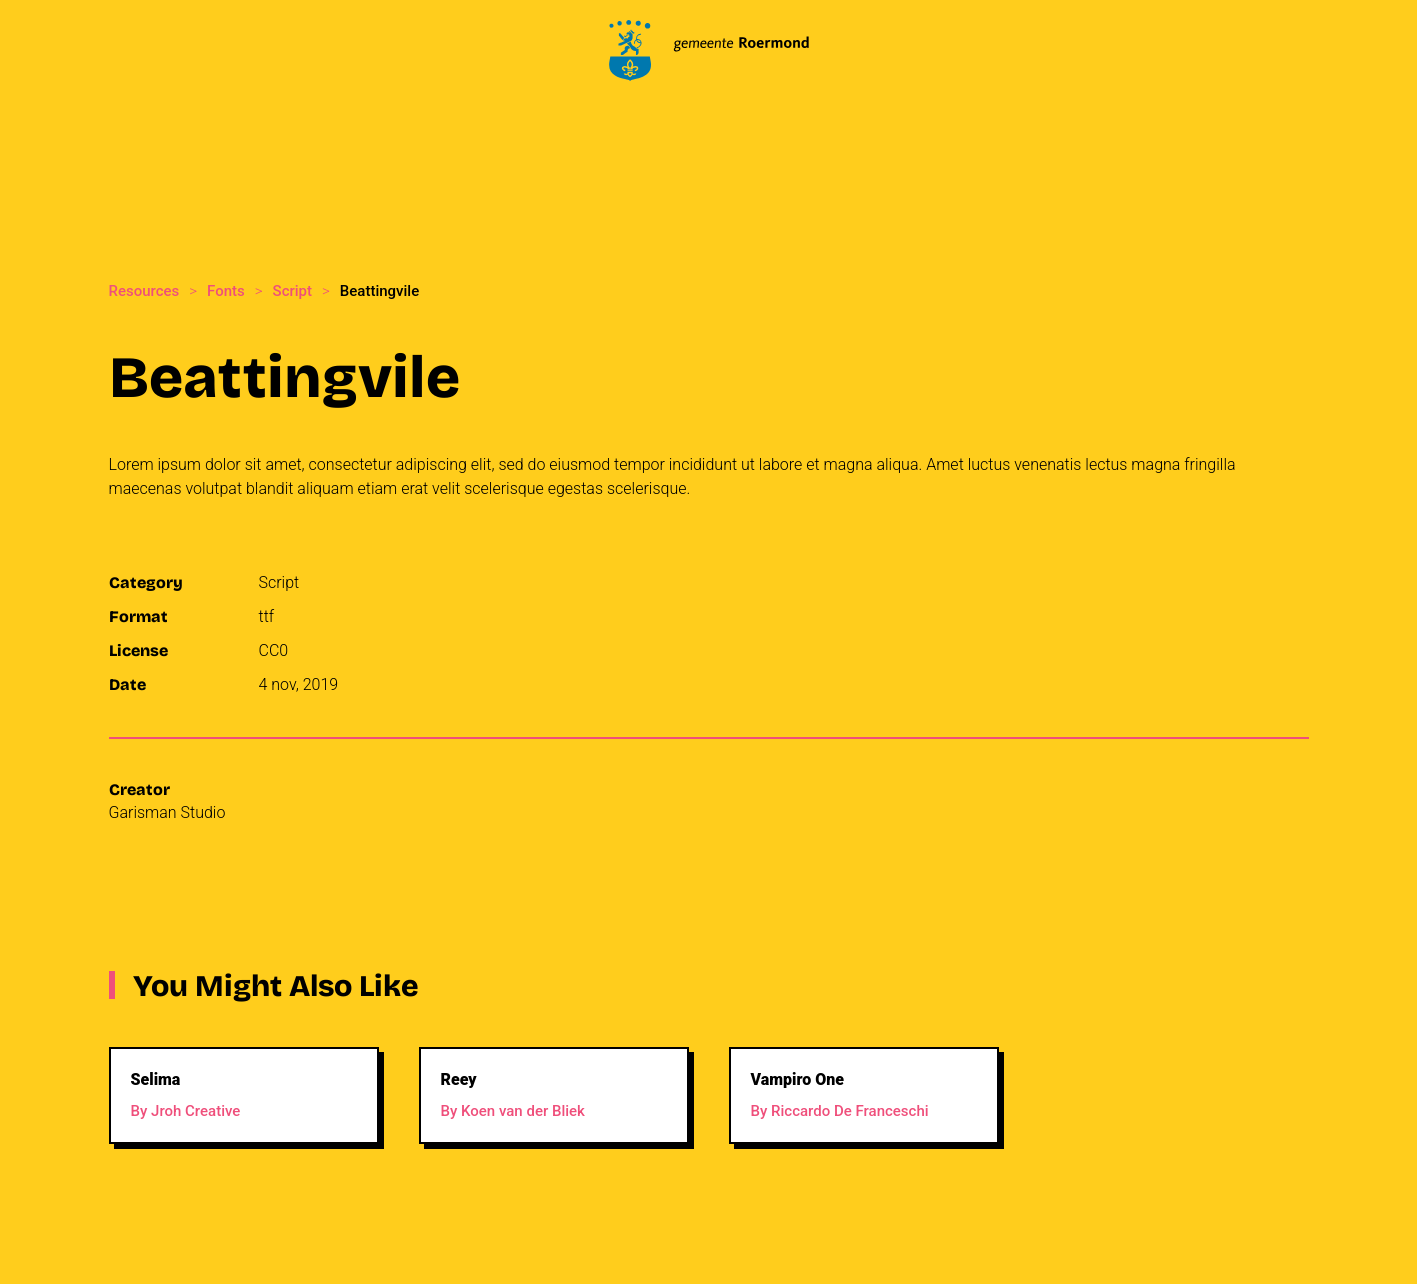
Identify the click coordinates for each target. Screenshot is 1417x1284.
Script (279, 582)
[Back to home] (709, 50)
